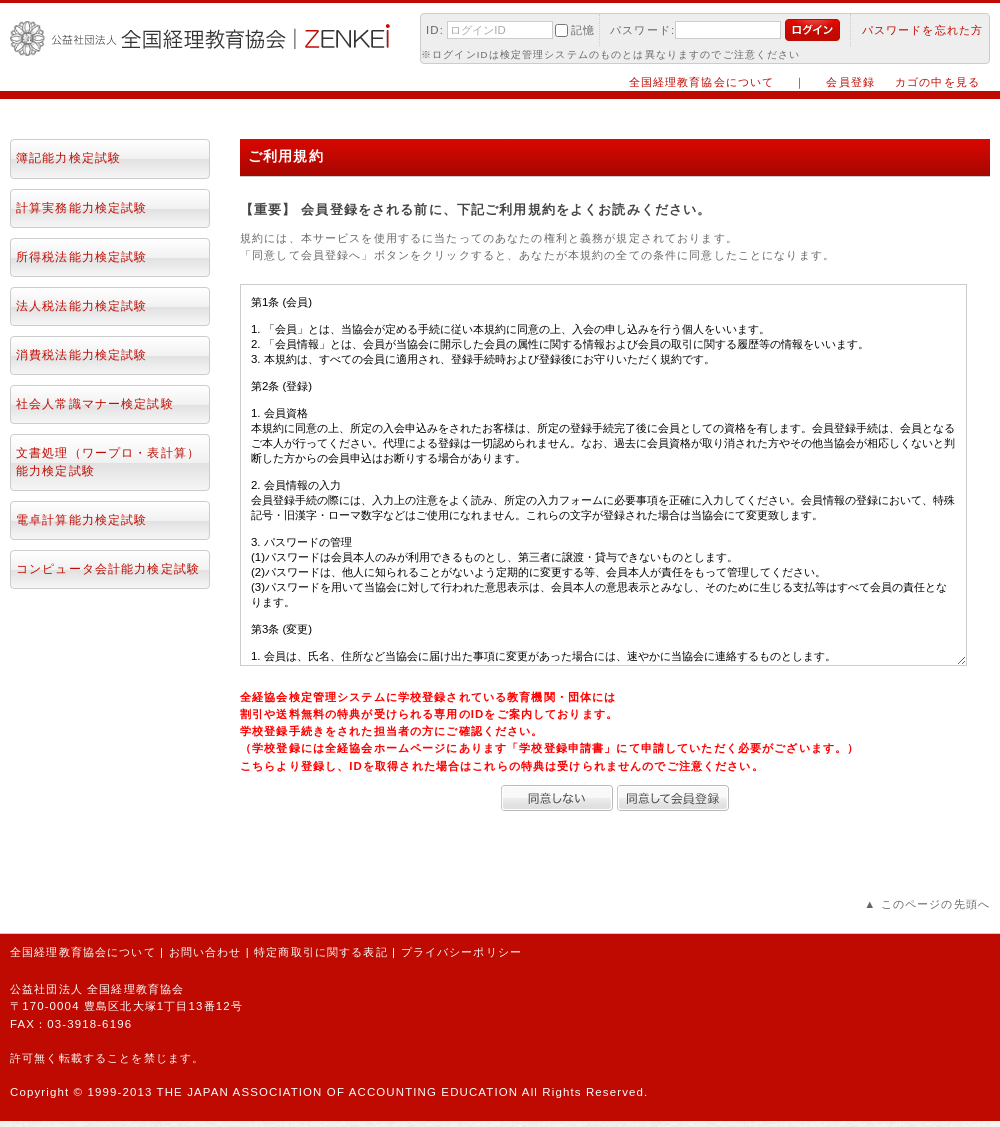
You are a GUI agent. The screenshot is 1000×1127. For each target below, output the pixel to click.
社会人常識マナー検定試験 (95, 404)
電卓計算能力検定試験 (81, 520)
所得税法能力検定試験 (81, 257)
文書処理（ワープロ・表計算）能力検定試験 (108, 461)
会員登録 (850, 82)
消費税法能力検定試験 (81, 355)
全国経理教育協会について (702, 82)
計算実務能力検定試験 (81, 208)
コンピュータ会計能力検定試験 (108, 569)
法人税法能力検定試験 (81, 306)
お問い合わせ (205, 952)
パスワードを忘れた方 (922, 30)
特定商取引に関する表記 (321, 952)
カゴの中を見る (937, 82)
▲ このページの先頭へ (927, 904)
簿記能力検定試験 (68, 158)
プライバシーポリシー (461, 952)
